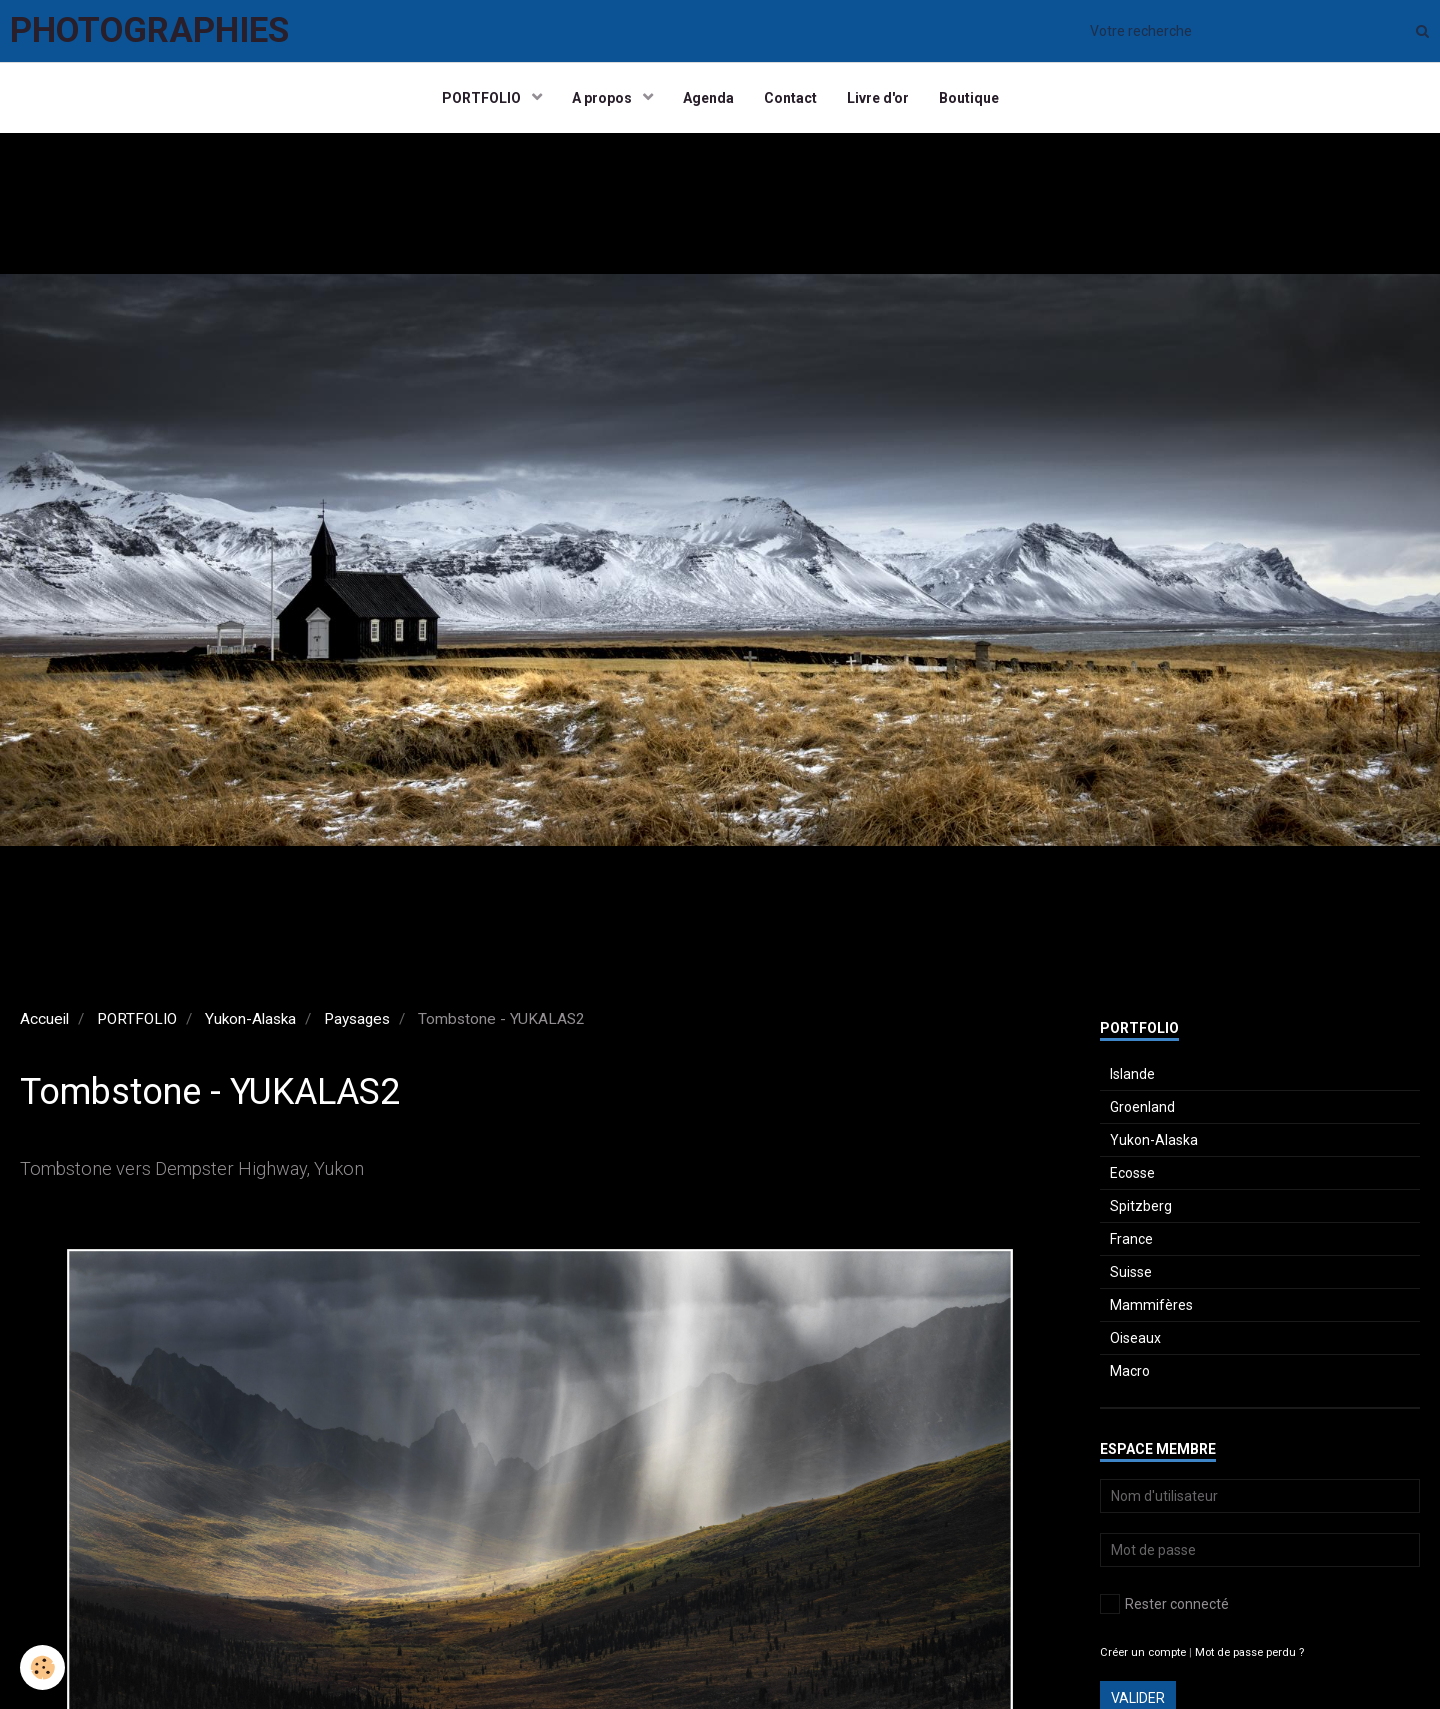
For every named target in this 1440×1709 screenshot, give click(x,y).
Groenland (1142, 1107)
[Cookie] (42, 1667)
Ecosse (1132, 1173)
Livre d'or (878, 98)
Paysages (357, 1019)
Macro (1130, 1371)
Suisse (1131, 1272)
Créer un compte (1143, 1652)
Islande (1132, 1074)
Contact (790, 98)
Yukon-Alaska (250, 1019)
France (1131, 1239)
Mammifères (1151, 1305)
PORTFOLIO (483, 98)
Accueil (44, 1019)
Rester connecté (1164, 1604)
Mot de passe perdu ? (1249, 1652)
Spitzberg (1141, 1206)
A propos (603, 98)
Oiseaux (1135, 1338)
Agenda (708, 98)
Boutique (969, 98)
